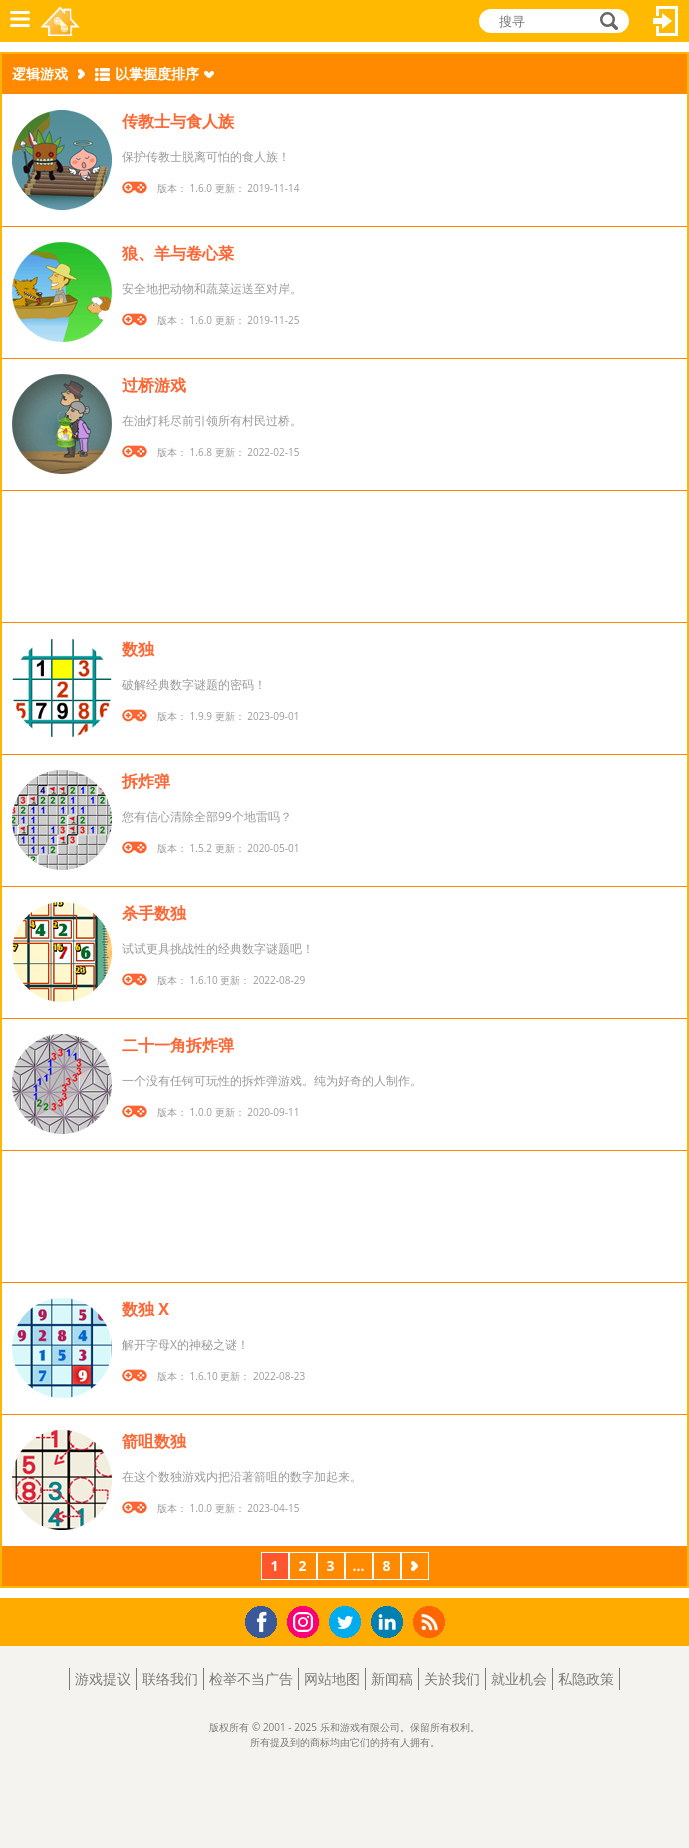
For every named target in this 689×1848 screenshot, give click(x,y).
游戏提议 (103, 1678)
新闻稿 (392, 1678)
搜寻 (606, 22)
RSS (431, 1621)
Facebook (266, 1619)
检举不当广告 (251, 1678)
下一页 (415, 1568)
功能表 (20, 21)
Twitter (349, 1623)
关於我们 (452, 1678)
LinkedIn (390, 1622)
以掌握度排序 (157, 73)
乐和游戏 (61, 21)
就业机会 (519, 1678)
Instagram (306, 1620)
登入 (666, 21)
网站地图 (332, 1678)
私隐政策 (586, 1678)
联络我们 (170, 1678)
